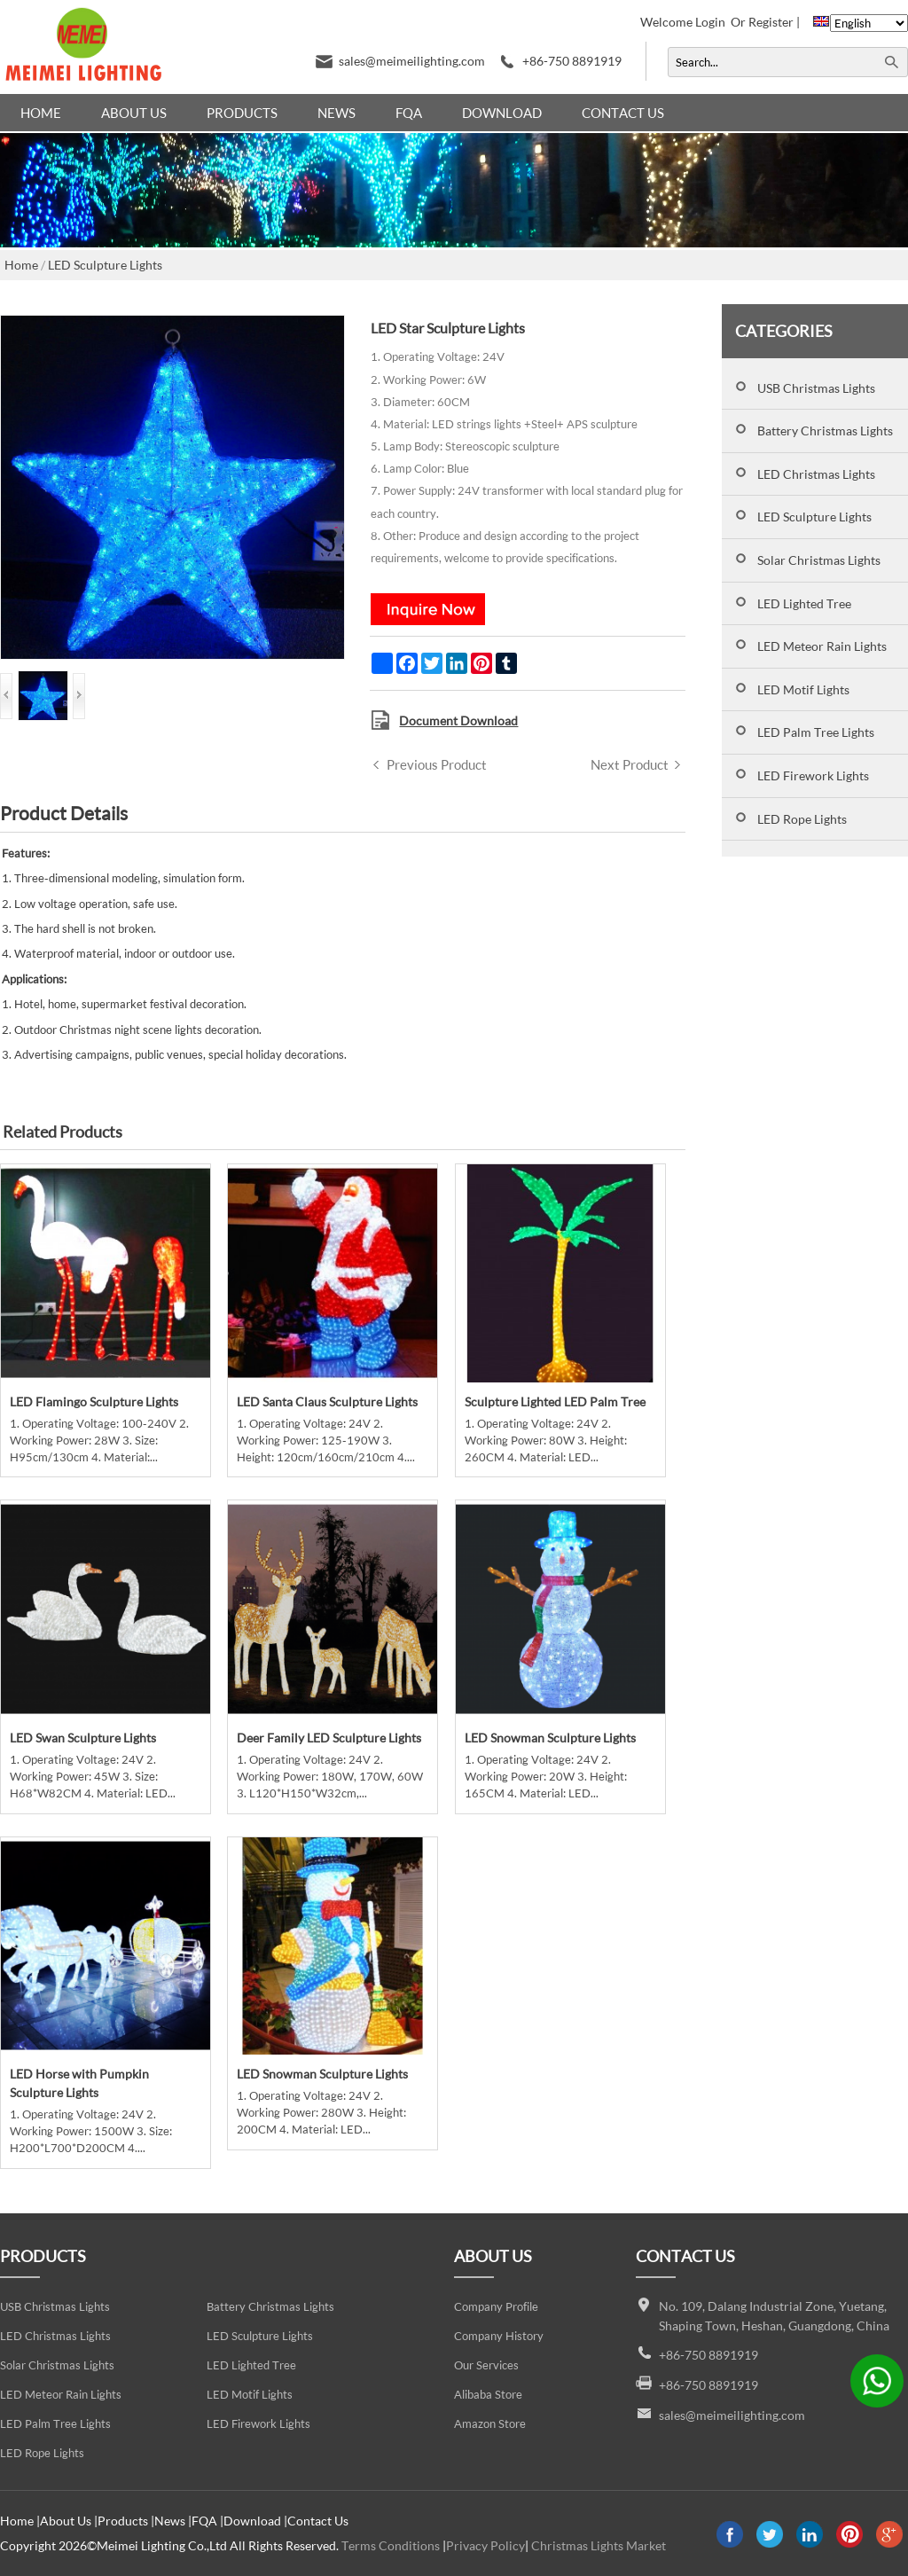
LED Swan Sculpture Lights (83, 1737)
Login (710, 21)
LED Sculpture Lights (814, 516)
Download (502, 113)
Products (242, 113)
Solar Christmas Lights (819, 560)
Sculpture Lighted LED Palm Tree (555, 1401)
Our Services (486, 2365)
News (336, 113)
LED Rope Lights (802, 818)
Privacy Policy (485, 2545)
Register (771, 21)
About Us (134, 113)
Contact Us (623, 113)
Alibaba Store (488, 2394)
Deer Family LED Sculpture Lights (329, 1737)
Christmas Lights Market (598, 2545)
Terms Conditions (390, 2545)
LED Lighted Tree (804, 603)
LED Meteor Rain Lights (822, 646)
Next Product (630, 764)
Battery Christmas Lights (825, 430)
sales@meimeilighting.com (412, 60)
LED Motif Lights (803, 689)
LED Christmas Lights (816, 474)
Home (40, 113)
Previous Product (437, 764)
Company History (499, 2336)
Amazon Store (490, 2424)
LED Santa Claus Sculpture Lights (327, 1401)
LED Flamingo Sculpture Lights (94, 1401)
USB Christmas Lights (816, 387)
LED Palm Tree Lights (815, 732)
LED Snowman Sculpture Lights (550, 1737)
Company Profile (496, 2307)
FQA (408, 113)
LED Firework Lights (813, 775)
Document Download (458, 720)
